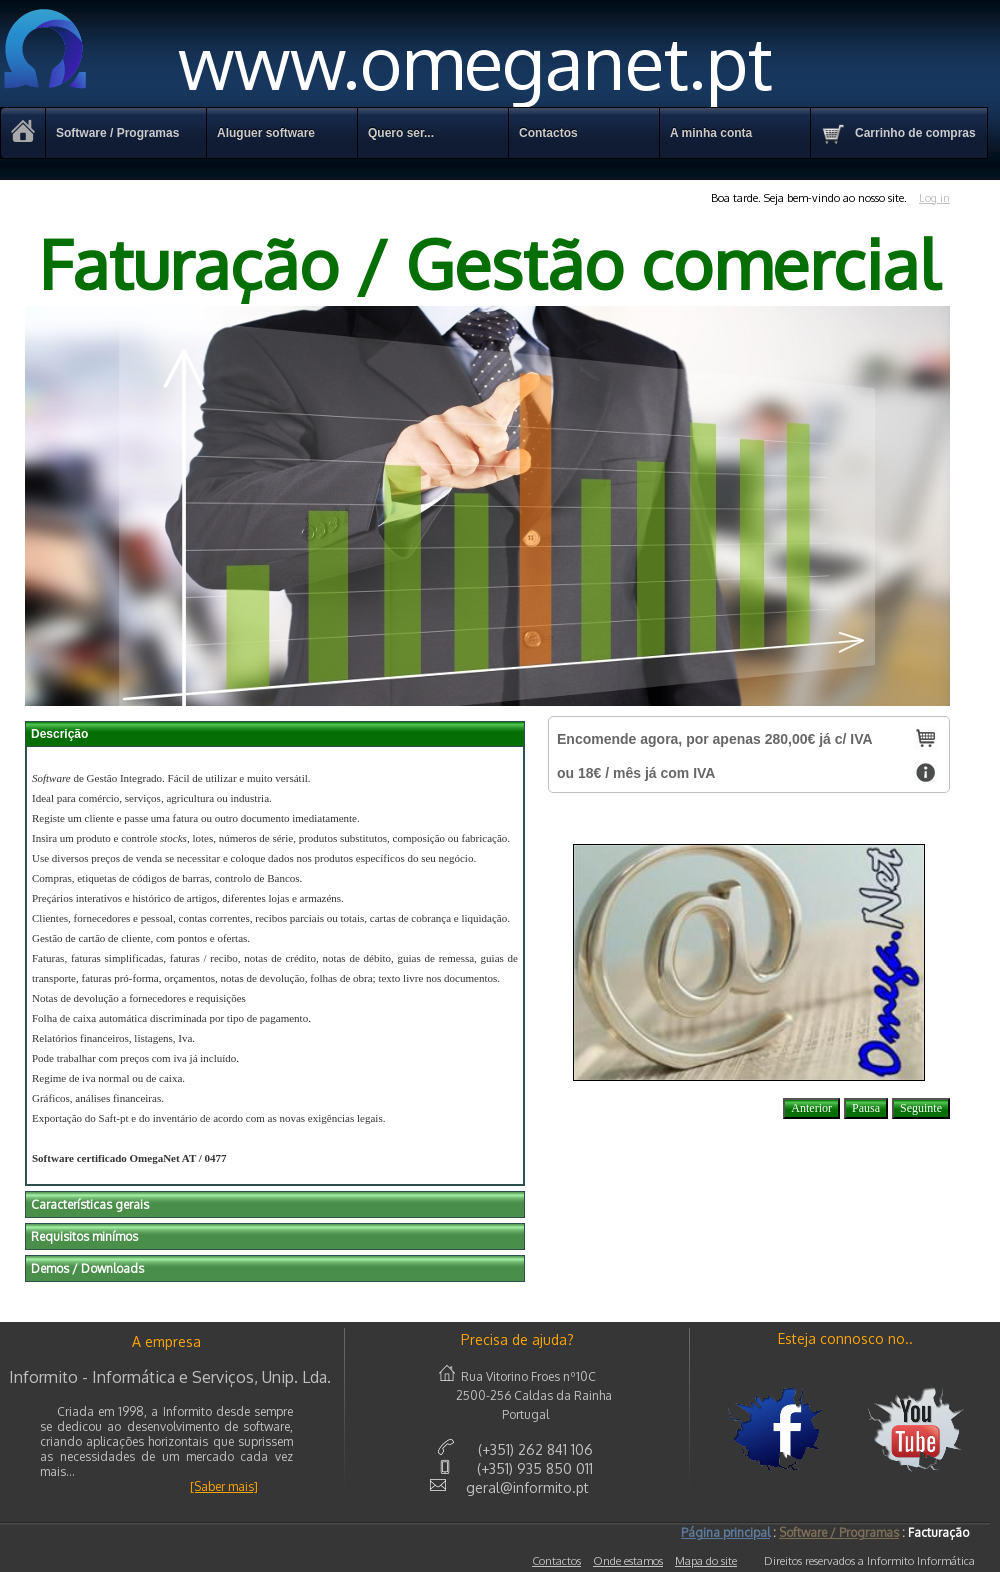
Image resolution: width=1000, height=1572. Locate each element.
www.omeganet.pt (386, 61)
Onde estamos (628, 1561)
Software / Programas (117, 133)
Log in (934, 198)
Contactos (556, 1561)
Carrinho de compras (898, 134)
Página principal (725, 1532)
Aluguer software (266, 133)
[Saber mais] (224, 1486)
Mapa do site (706, 1561)
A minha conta (711, 133)
